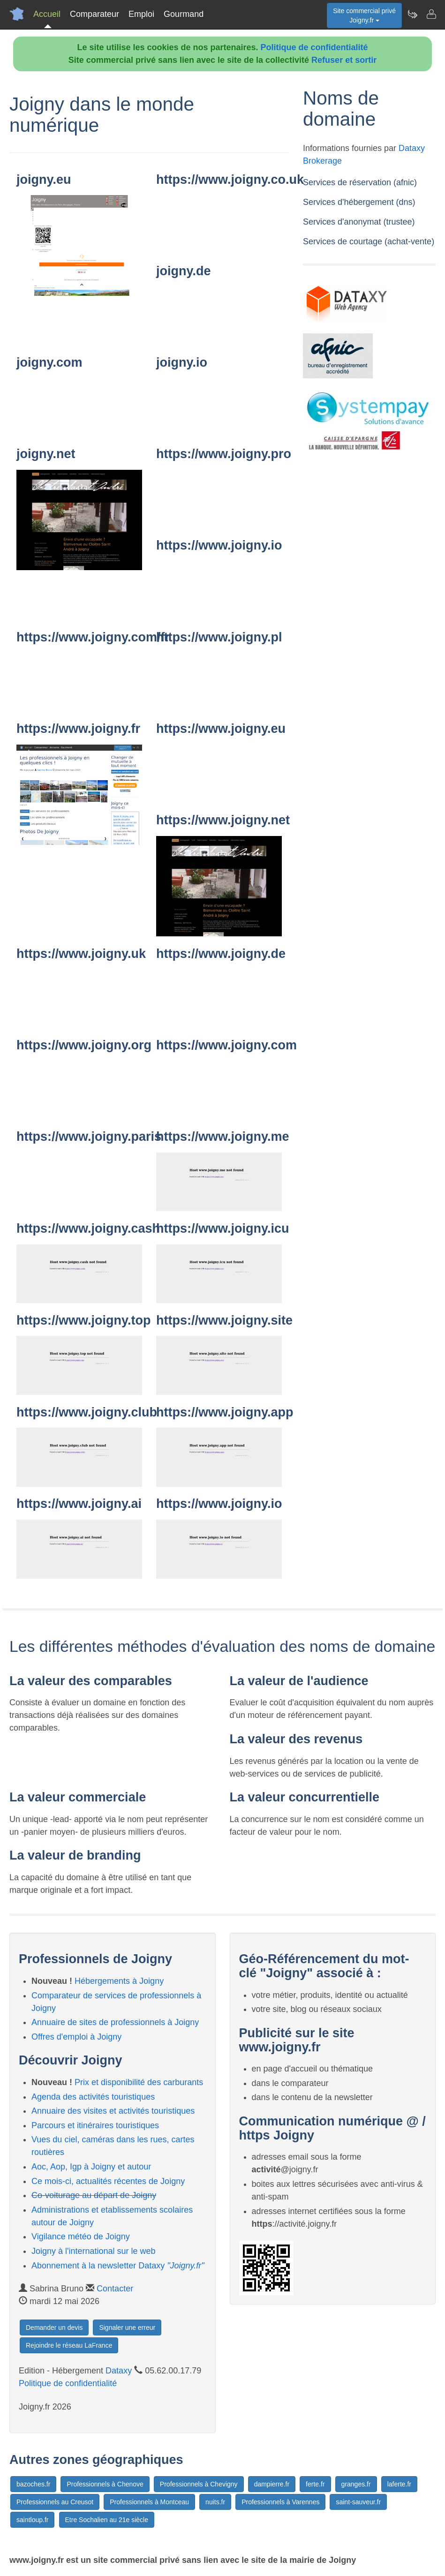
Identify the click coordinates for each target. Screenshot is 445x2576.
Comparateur (94, 14)
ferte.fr (315, 2484)
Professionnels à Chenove (105, 2484)
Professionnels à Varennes (280, 2502)
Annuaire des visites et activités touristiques (113, 2111)
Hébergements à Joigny (119, 1981)
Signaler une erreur (127, 2327)
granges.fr (356, 2484)
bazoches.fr (33, 2484)
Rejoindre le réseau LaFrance (69, 2345)
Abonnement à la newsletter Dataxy (117, 2265)
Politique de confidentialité (314, 47)
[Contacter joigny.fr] (431, 14)
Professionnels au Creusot (54, 2502)
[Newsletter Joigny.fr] (412, 14)
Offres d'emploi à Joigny (76, 2036)
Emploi (141, 14)
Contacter (115, 2288)
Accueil (46, 14)
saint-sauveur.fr (358, 2502)
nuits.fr (215, 2502)
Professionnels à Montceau (149, 2502)
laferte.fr (399, 2484)
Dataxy (119, 2370)
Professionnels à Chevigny (199, 2484)
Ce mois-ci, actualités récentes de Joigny (108, 2181)
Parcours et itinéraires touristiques (95, 2125)
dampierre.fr (271, 2484)
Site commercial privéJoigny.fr (364, 15)
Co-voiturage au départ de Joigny (93, 2195)
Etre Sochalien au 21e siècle (106, 2519)
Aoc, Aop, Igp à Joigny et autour (91, 2166)
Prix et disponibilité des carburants (139, 2082)
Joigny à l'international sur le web (93, 2251)
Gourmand (184, 14)
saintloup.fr (32, 2519)
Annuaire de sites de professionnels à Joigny (115, 2022)
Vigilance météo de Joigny (80, 2236)
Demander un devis (54, 2327)
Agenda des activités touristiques (93, 2096)
